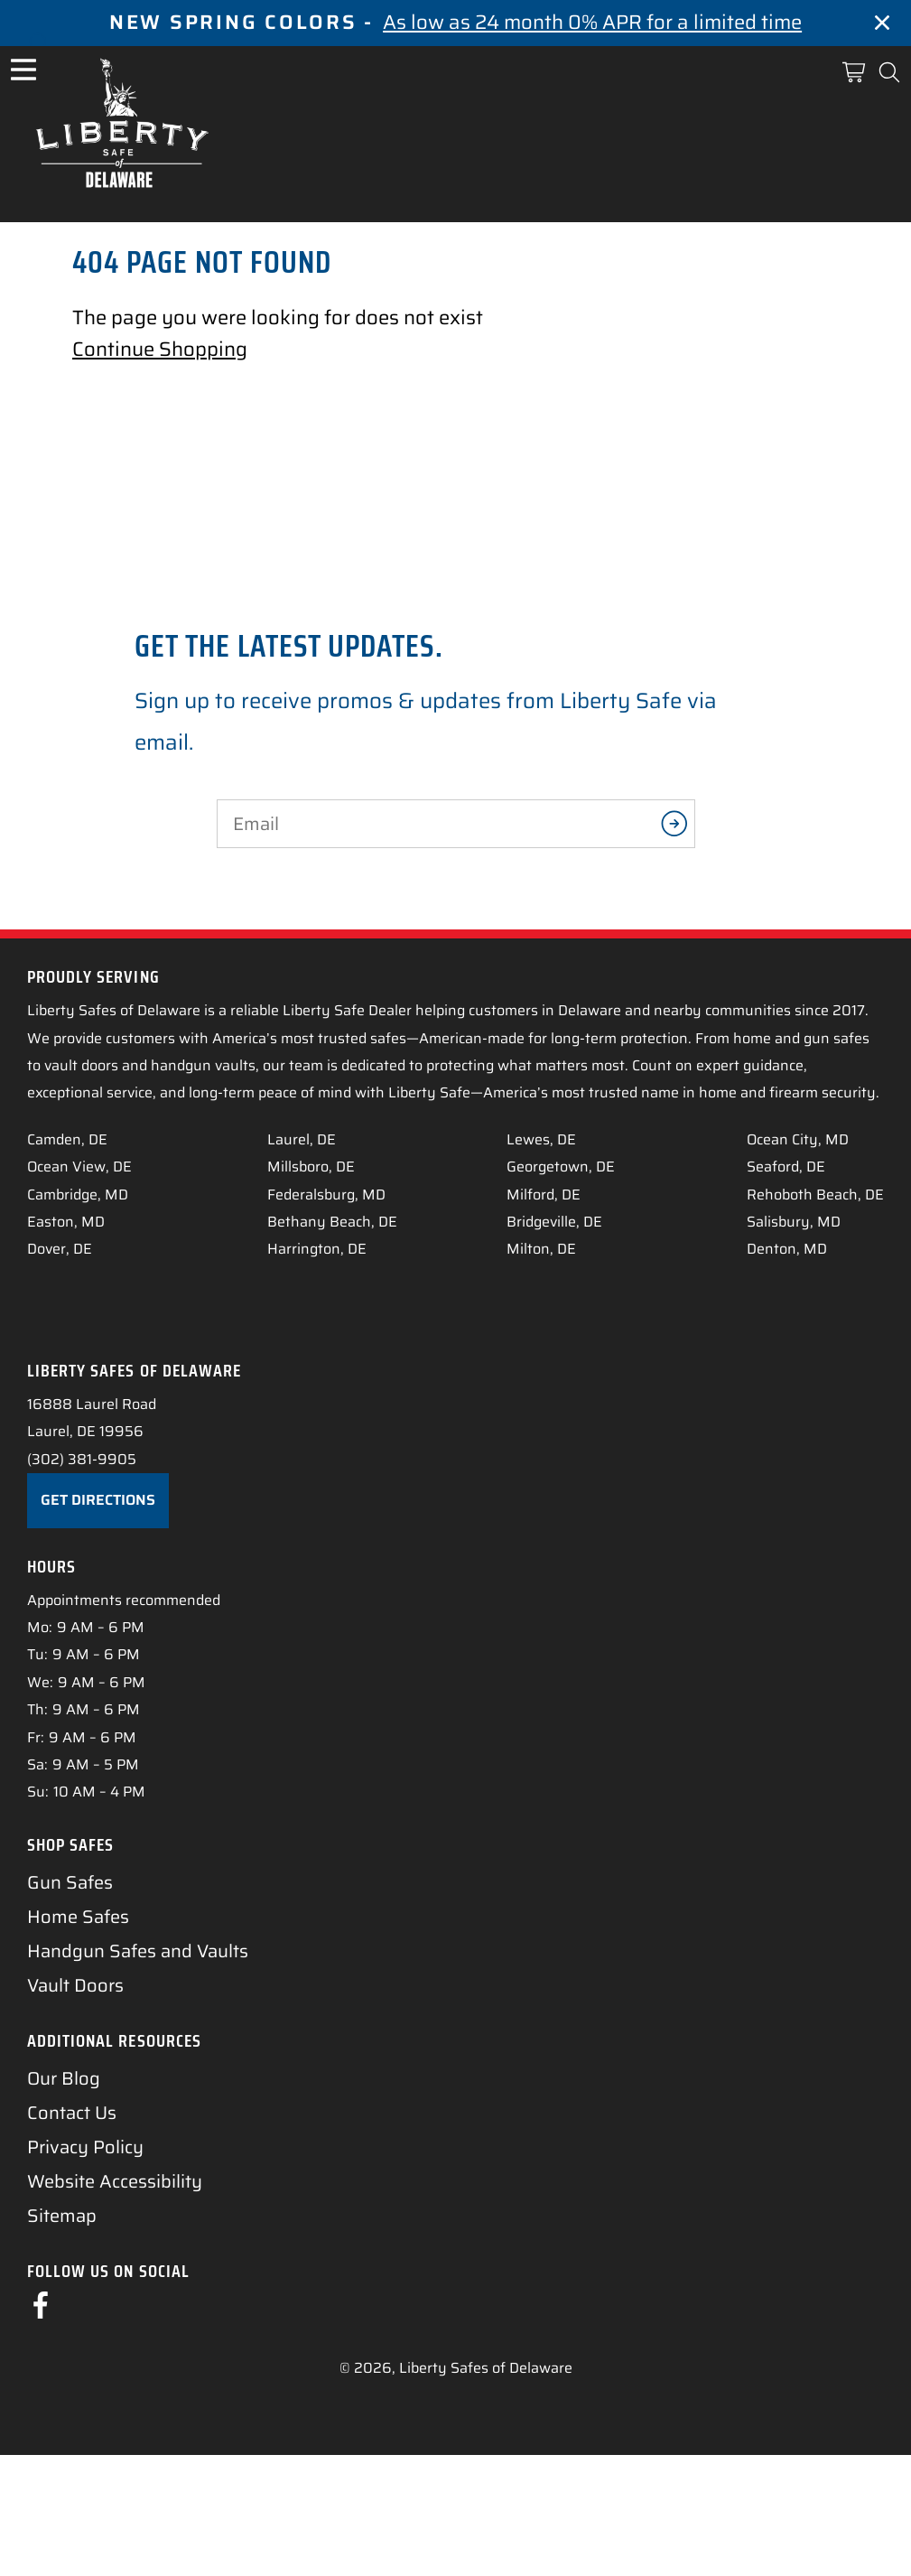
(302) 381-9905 (81, 1581)
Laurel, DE (301, 1139)
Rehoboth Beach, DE (815, 1194)
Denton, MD (787, 1248)
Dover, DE (59, 1248)
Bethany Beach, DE (332, 1221)
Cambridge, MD (77, 1194)
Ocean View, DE (79, 1166)
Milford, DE (544, 1194)
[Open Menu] (23, 69)
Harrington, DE (317, 1248)
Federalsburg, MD (326, 1194)
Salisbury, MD (794, 1221)
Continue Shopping (159, 349)
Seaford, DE (786, 1166)
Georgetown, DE (561, 1166)
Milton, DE (541, 1248)
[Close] (882, 27)
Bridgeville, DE (554, 1221)
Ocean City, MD (798, 1139)
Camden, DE (67, 1139)
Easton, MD (66, 1221)
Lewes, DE (541, 1139)
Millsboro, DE (311, 1166)
